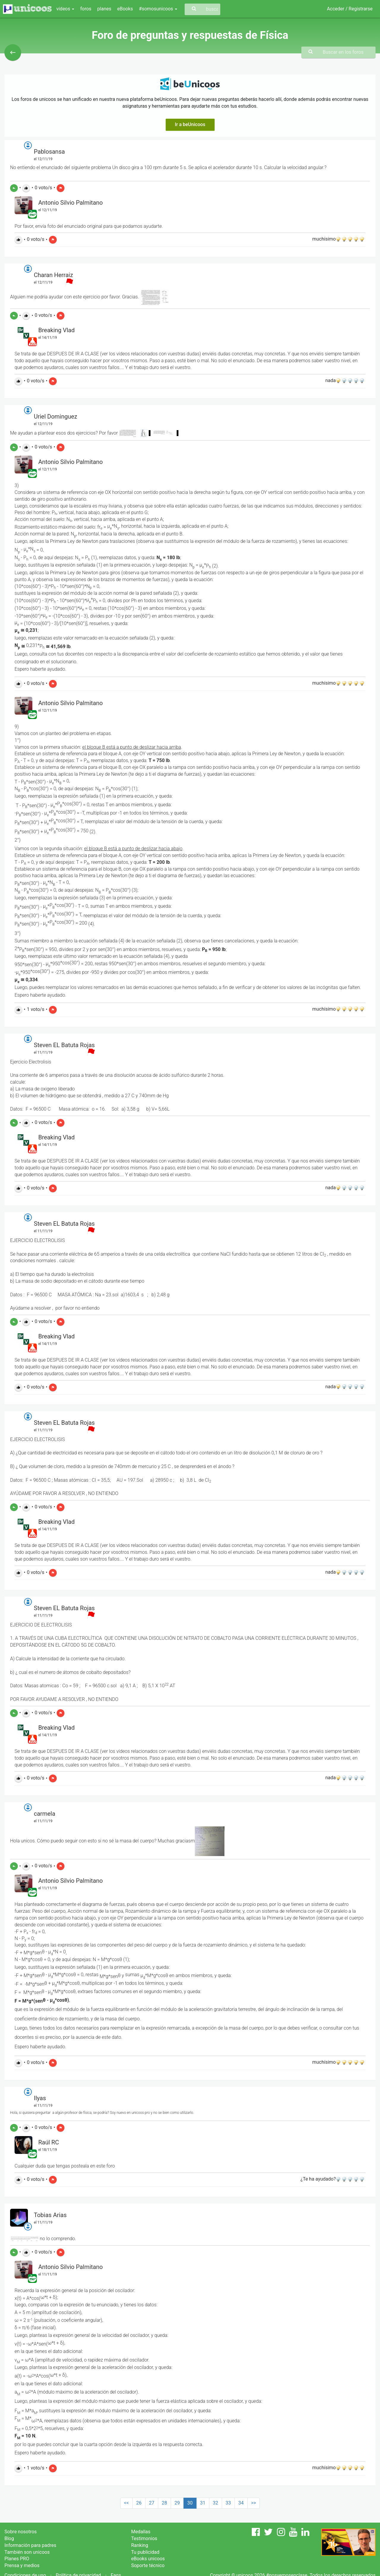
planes (104, 9)
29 (177, 2503)
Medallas (141, 2531)
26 (139, 2503)
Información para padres (30, 2545)
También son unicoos (27, 2552)
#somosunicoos (158, 9)
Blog (9, 2538)
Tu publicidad (145, 2552)
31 (202, 2503)
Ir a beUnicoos (190, 124)
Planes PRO (16, 2558)
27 (151, 2503)
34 (241, 2503)
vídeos (65, 9)
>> (253, 2503)
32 (215, 2503)
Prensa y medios (21, 2565)
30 (190, 2503)
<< (126, 2503)
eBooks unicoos (148, 2558)
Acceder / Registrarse (350, 9)
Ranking (139, 2545)
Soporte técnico (148, 2565)
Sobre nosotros (20, 2531)
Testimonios (144, 2538)
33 (228, 2503)
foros (85, 9)
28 (164, 2503)
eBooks (125, 9)
